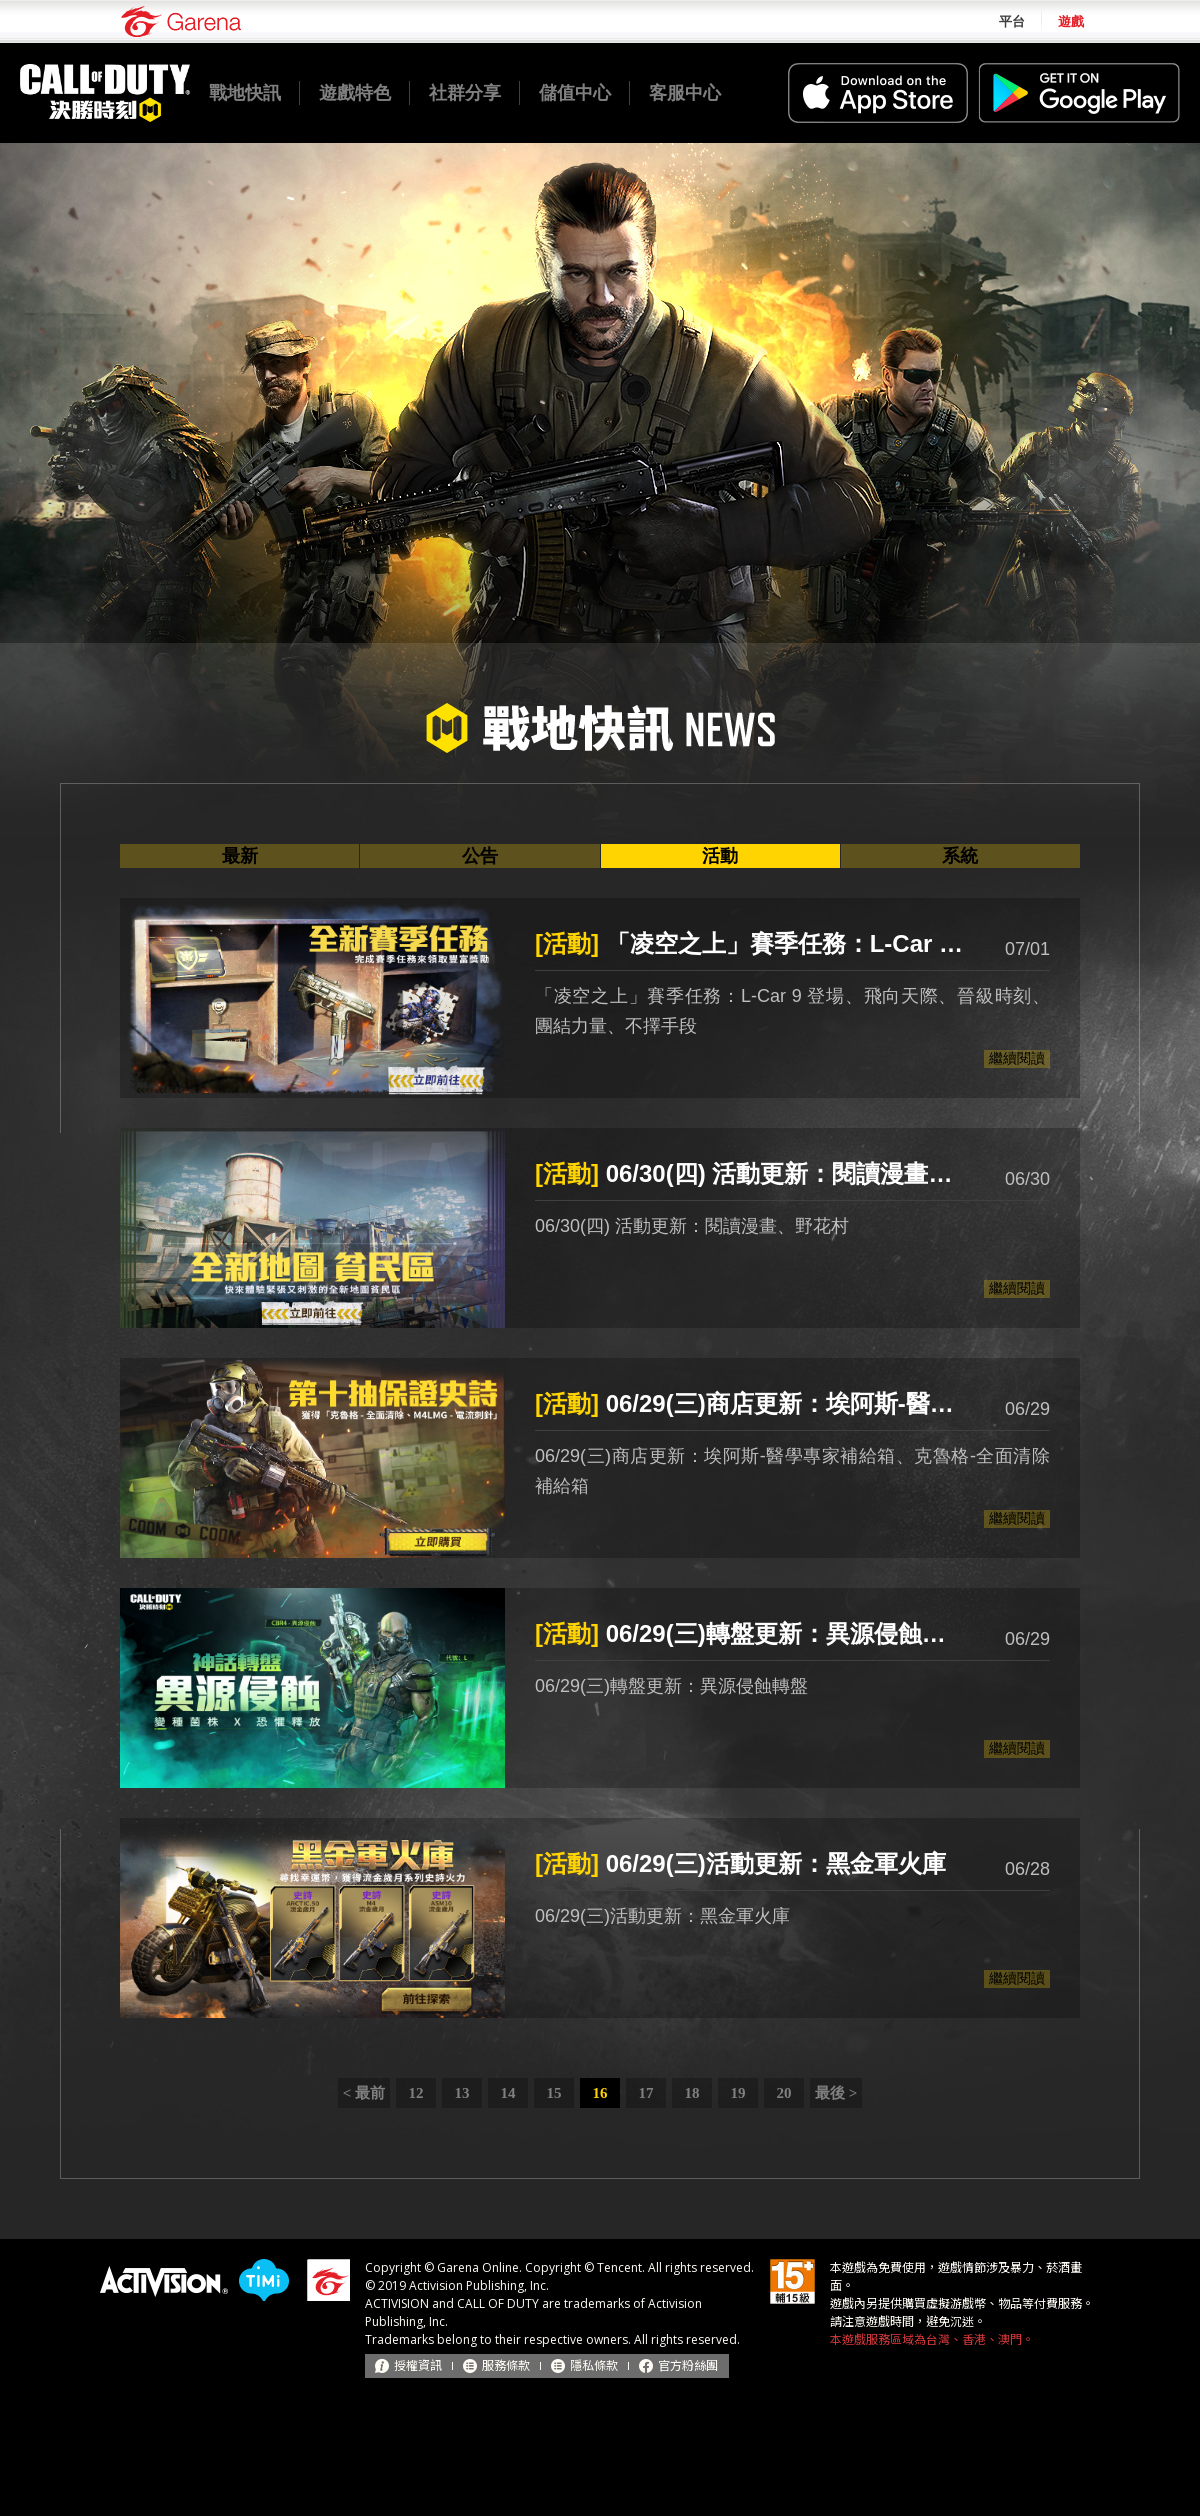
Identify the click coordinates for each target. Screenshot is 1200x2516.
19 (738, 2093)
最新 (240, 856)
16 (600, 2093)
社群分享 (465, 93)
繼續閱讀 (1017, 1058)
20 (784, 2093)
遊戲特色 (355, 93)
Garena (181, 21)
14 (508, 2093)
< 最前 (364, 2093)
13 (462, 2093)
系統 (960, 856)
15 (554, 2093)
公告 (480, 856)
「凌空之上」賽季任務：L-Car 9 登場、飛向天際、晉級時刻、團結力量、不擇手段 (750, 943)
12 (416, 2093)
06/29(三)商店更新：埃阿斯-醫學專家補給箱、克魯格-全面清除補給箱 (750, 1403)
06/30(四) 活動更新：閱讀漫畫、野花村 (750, 1173)
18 (692, 2093)
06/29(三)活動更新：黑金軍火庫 (740, 1863)
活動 (720, 856)
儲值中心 (575, 93)
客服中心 (685, 93)
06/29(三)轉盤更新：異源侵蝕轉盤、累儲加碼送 (750, 1633)
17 (646, 2093)
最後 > (836, 2093)
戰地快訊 (245, 93)
